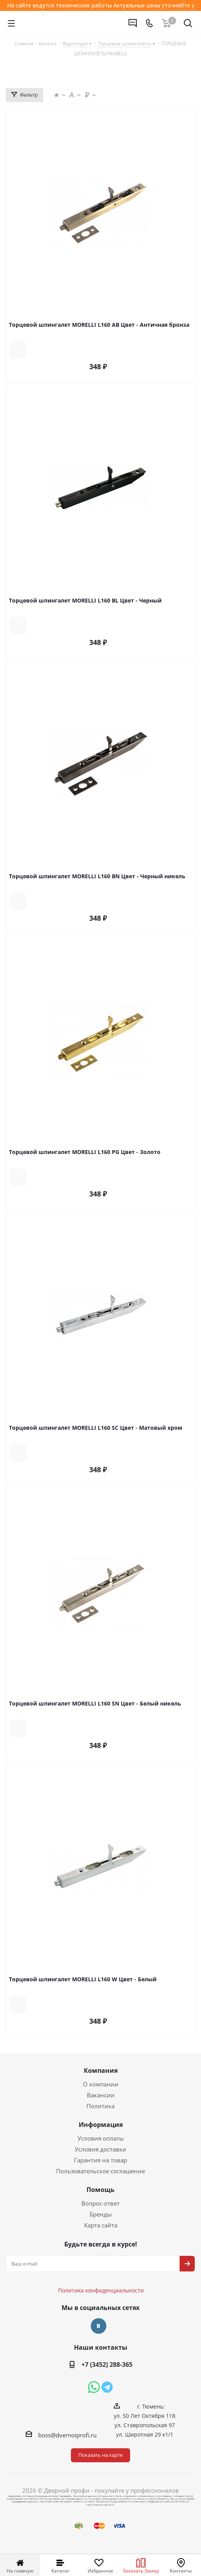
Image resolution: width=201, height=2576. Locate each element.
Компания (101, 2070)
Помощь (100, 2189)
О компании (100, 2084)
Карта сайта (100, 2225)
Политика (100, 2106)
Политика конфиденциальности (104, 2267)
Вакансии (101, 2095)
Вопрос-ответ (100, 2203)
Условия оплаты (101, 2138)
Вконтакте (98, 2326)
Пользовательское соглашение (100, 2171)
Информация (101, 2124)
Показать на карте (100, 2454)
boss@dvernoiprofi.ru (67, 2435)
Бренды (101, 2214)
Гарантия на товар (100, 2160)
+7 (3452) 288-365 (106, 2364)
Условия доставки (100, 2149)
